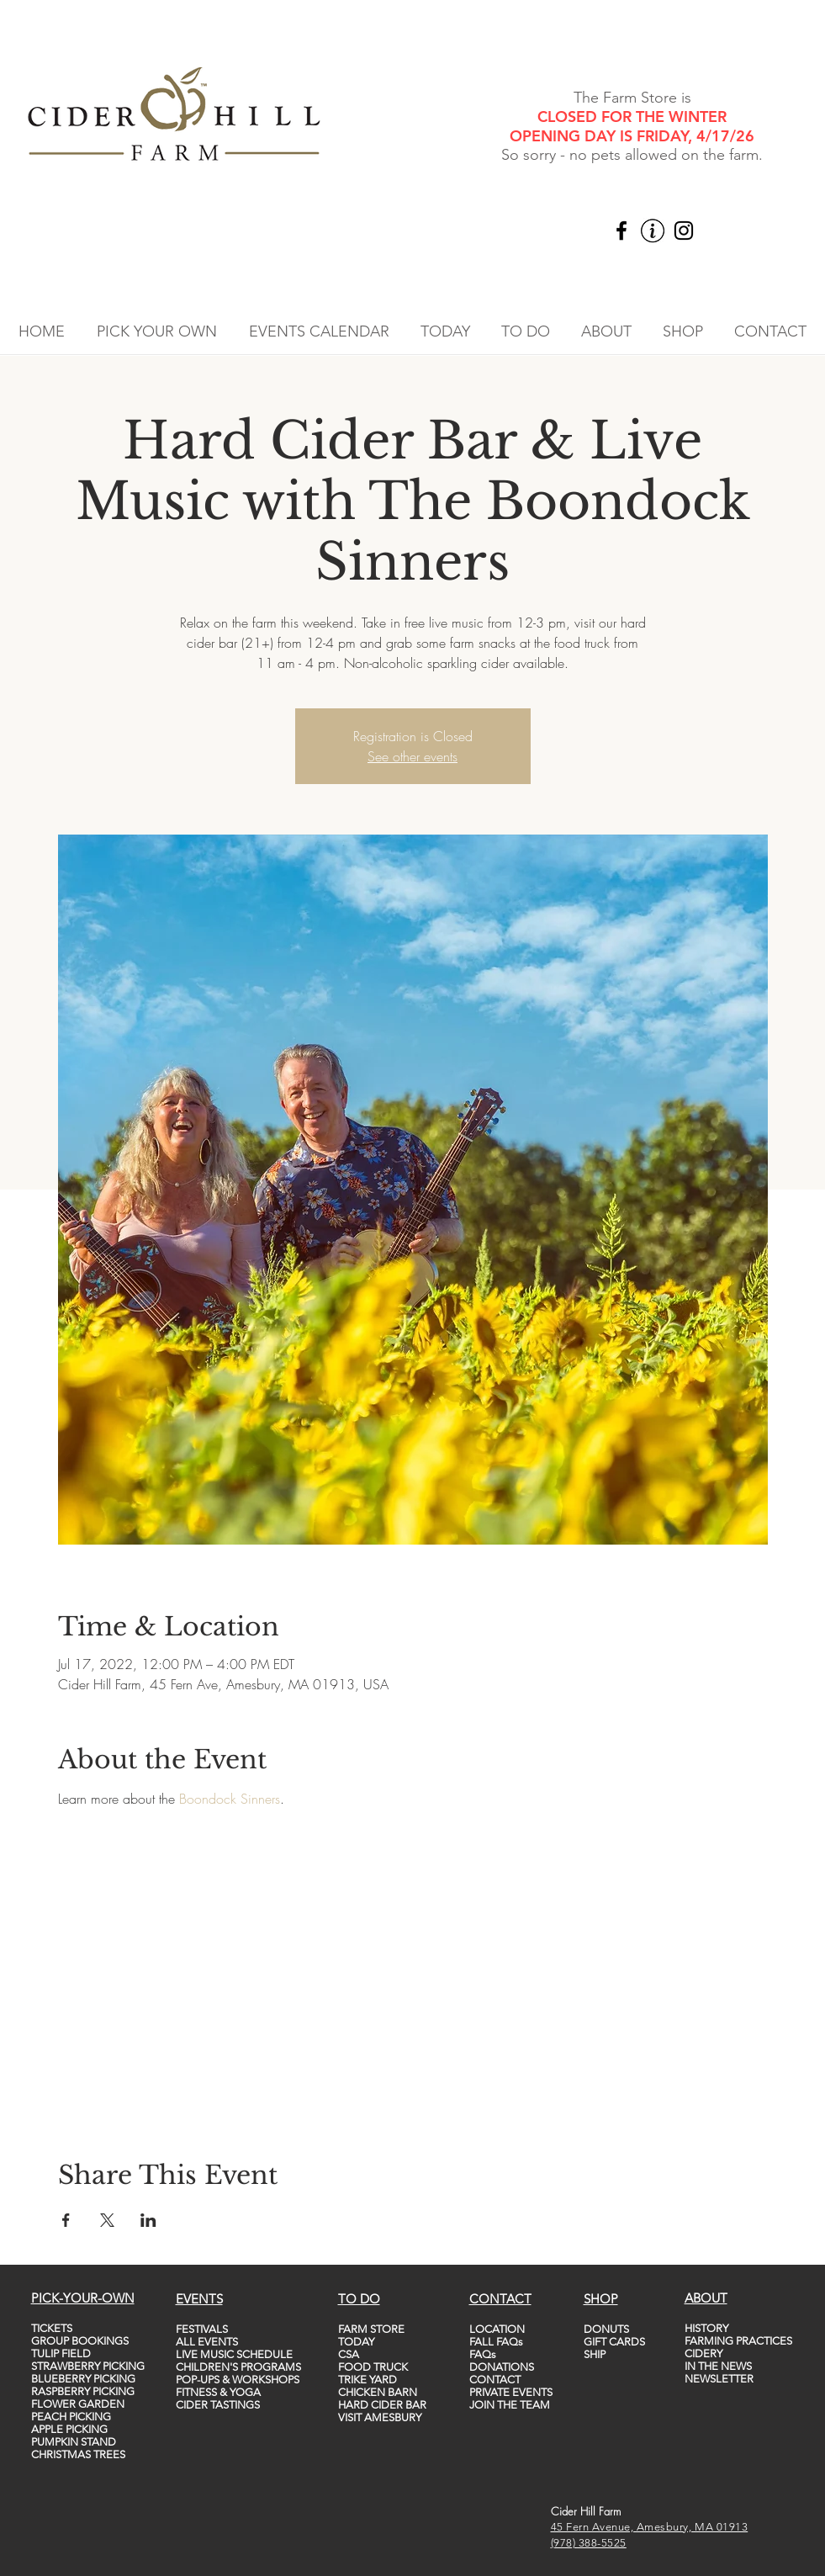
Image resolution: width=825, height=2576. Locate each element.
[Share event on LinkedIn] (148, 2220)
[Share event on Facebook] (66, 2220)
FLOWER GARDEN (77, 2404)
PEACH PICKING (71, 2416)
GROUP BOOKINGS (80, 2341)
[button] (157, 331)
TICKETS (51, 2328)
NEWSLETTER (719, 2378)
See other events (412, 756)
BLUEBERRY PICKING (83, 2378)
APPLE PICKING (69, 2429)
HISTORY (706, 2328)
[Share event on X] (107, 2220)
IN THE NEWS (718, 2366)
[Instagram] (683, 230)
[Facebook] (621, 230)
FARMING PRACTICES (738, 2341)
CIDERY (703, 2353)
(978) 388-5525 (589, 2542)
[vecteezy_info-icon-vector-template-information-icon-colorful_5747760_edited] (652, 230)
